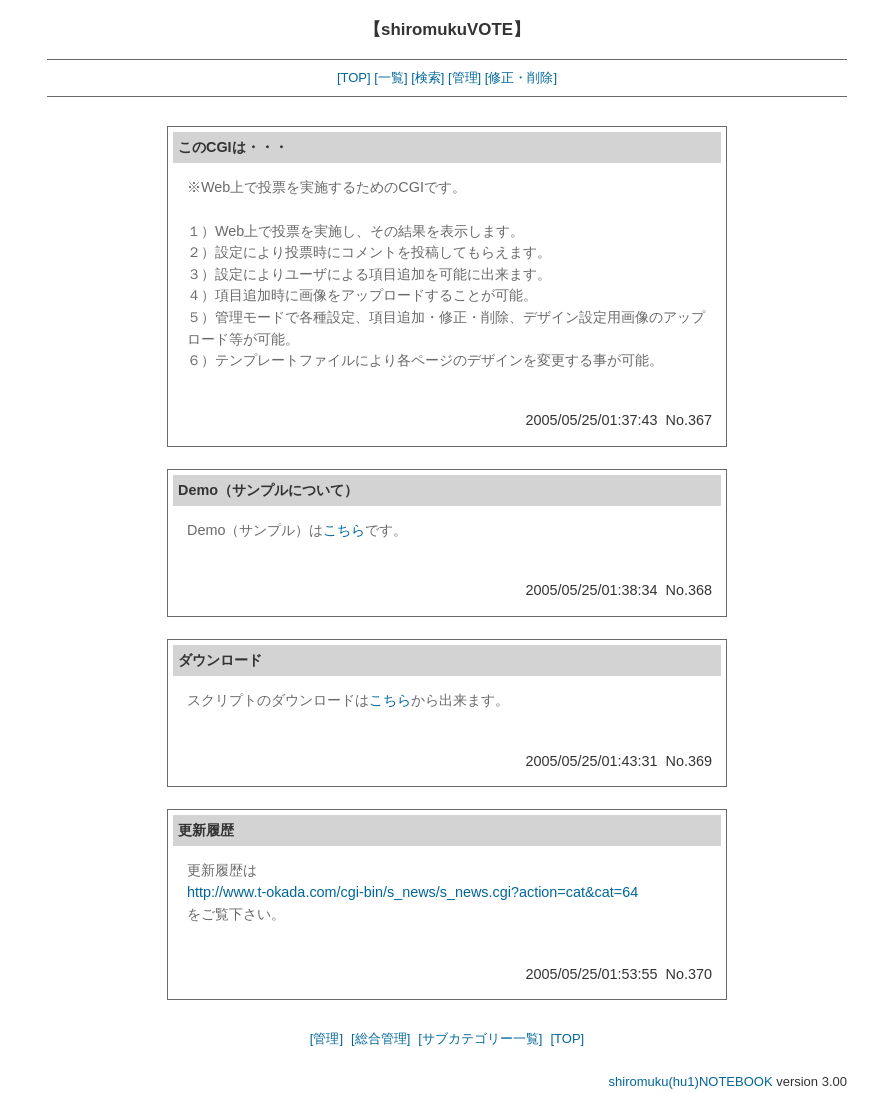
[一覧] (390, 77)
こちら (344, 530)
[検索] (427, 77)
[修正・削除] (521, 77)
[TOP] (354, 77)
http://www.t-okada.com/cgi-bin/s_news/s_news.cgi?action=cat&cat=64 (412, 892)
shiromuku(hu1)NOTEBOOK (691, 1081)
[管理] (464, 77)
